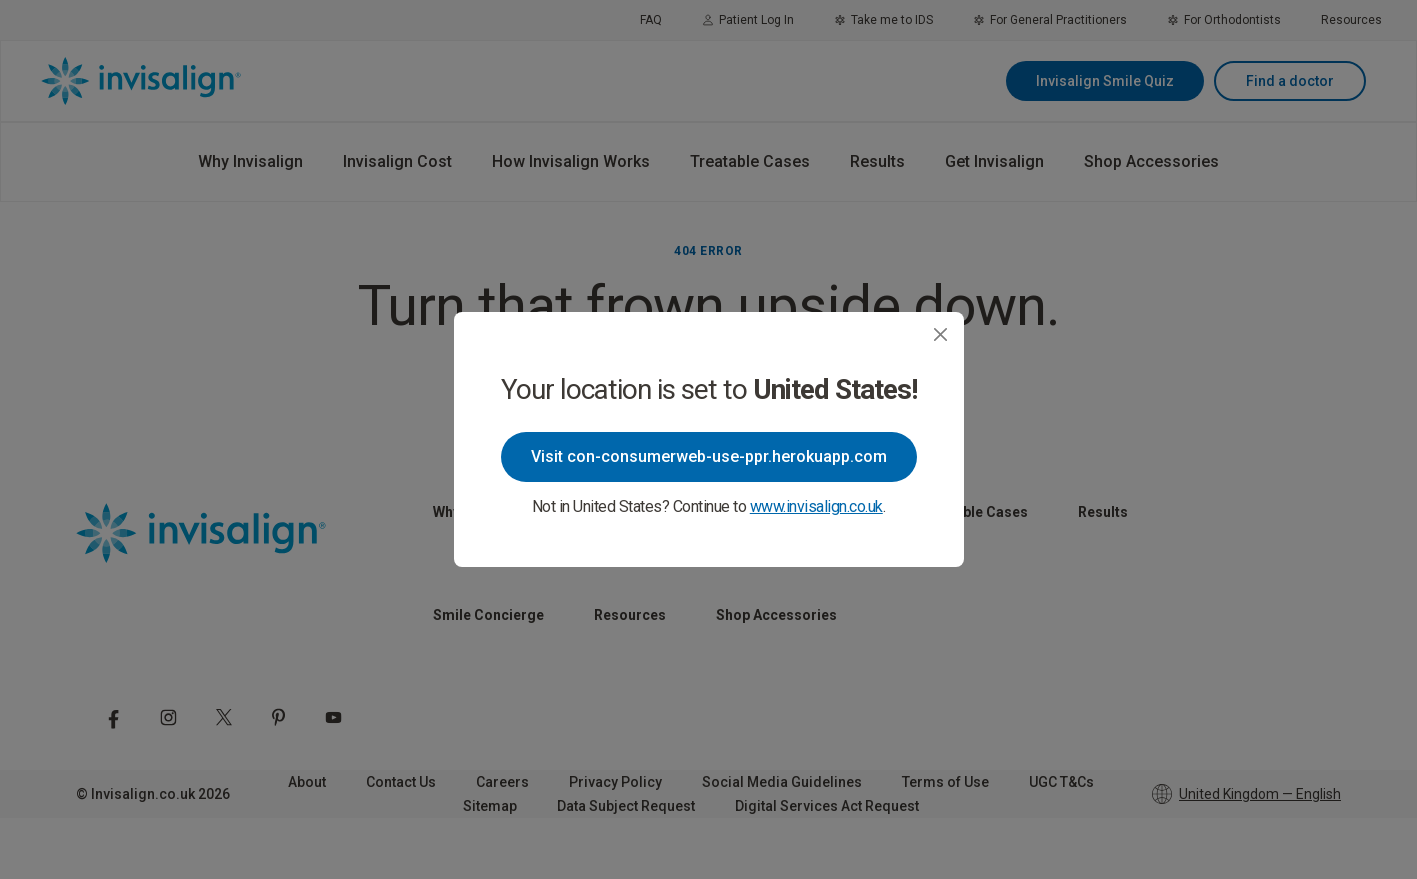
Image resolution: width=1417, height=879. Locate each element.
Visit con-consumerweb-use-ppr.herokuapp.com (709, 456)
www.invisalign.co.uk (816, 506)
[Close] (940, 334)
